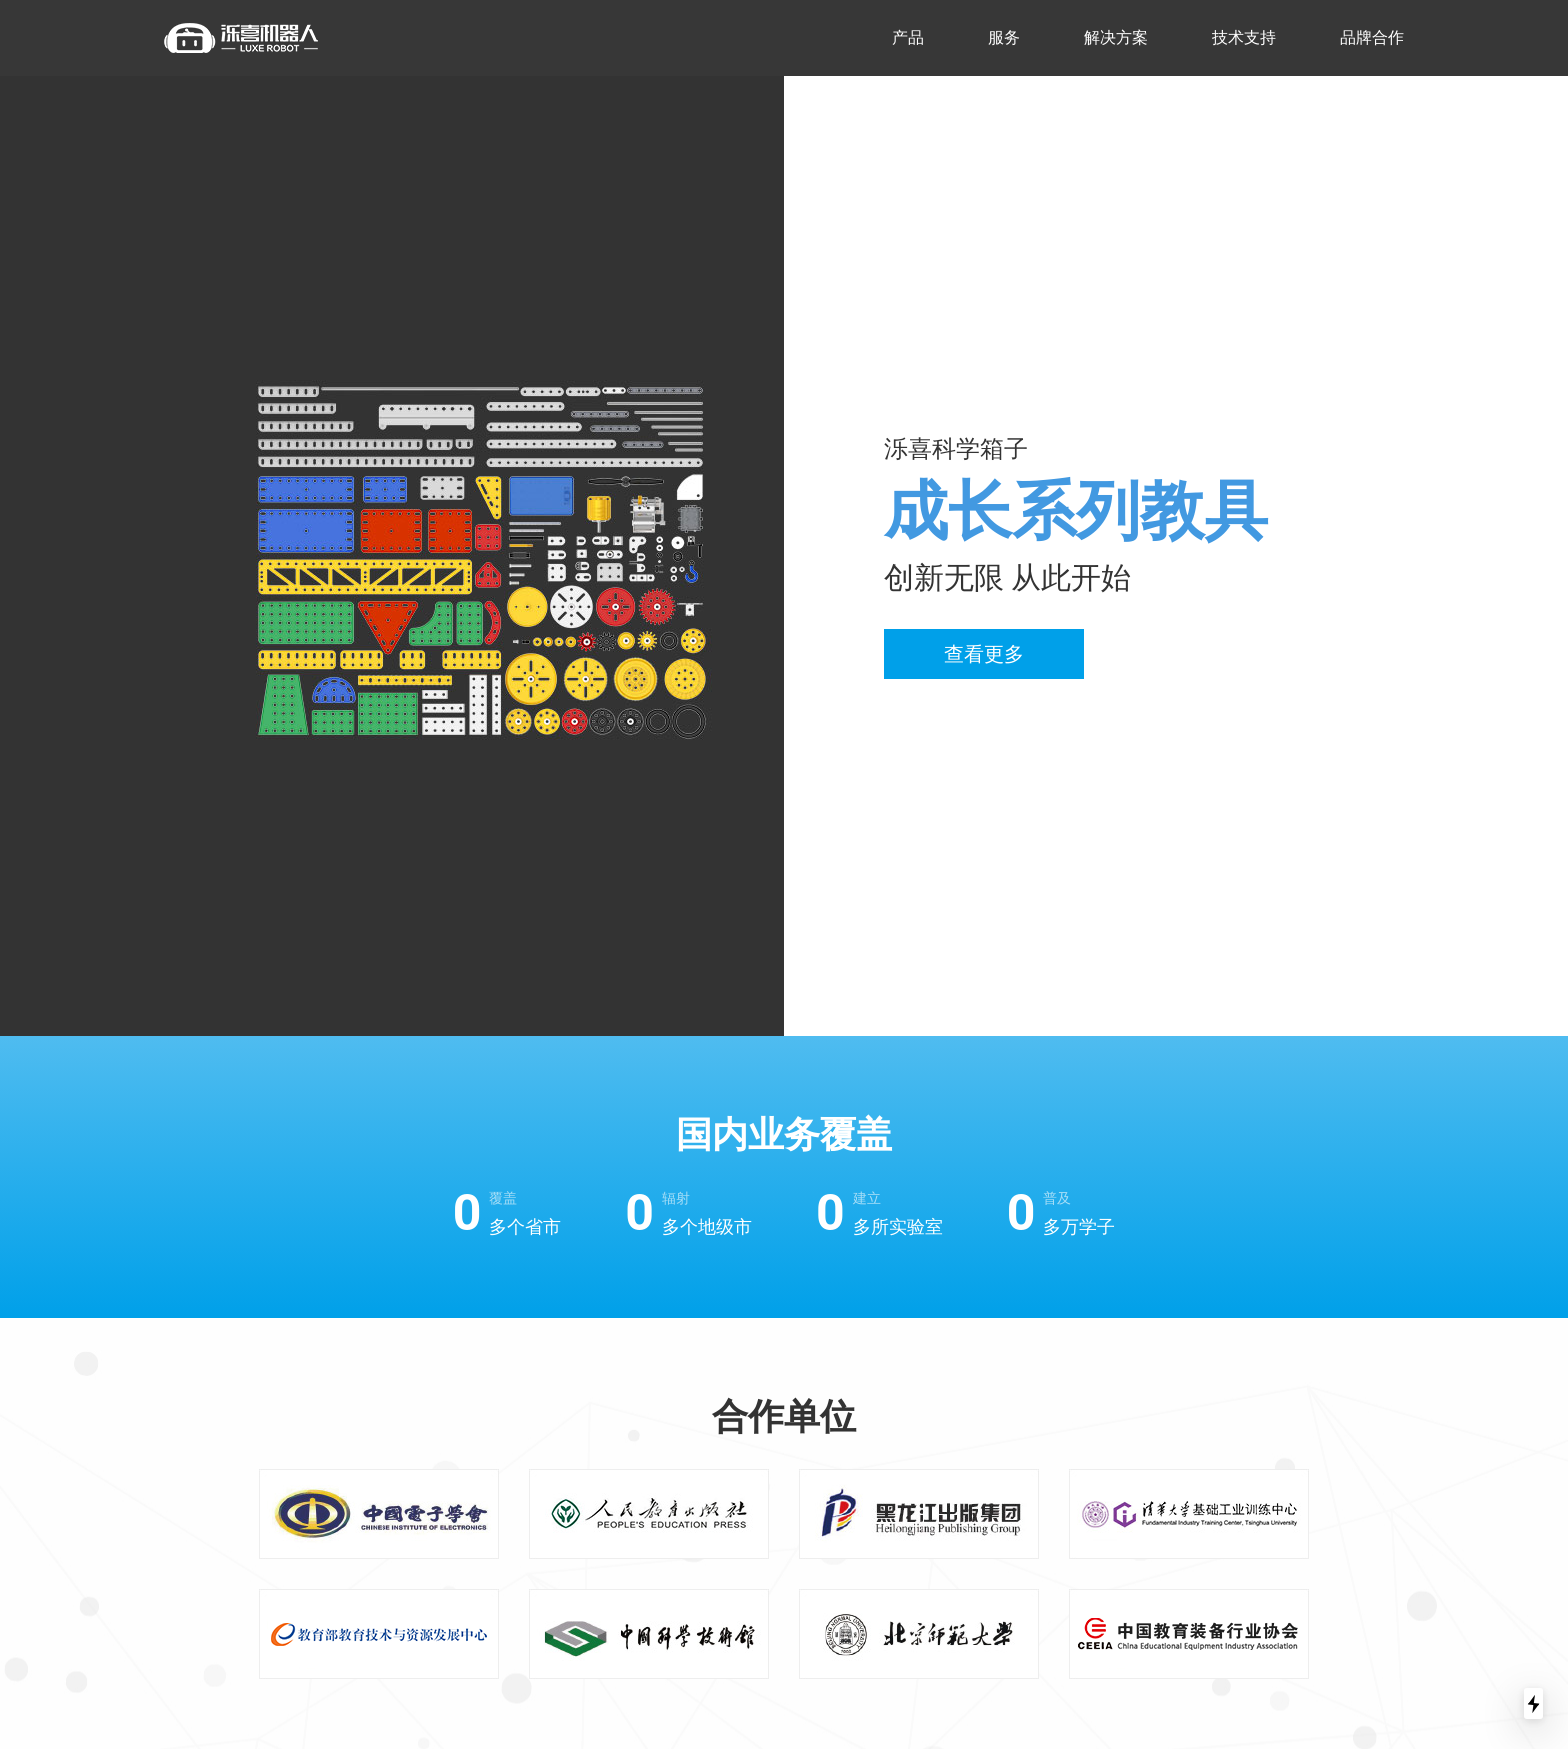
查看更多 (984, 654)
